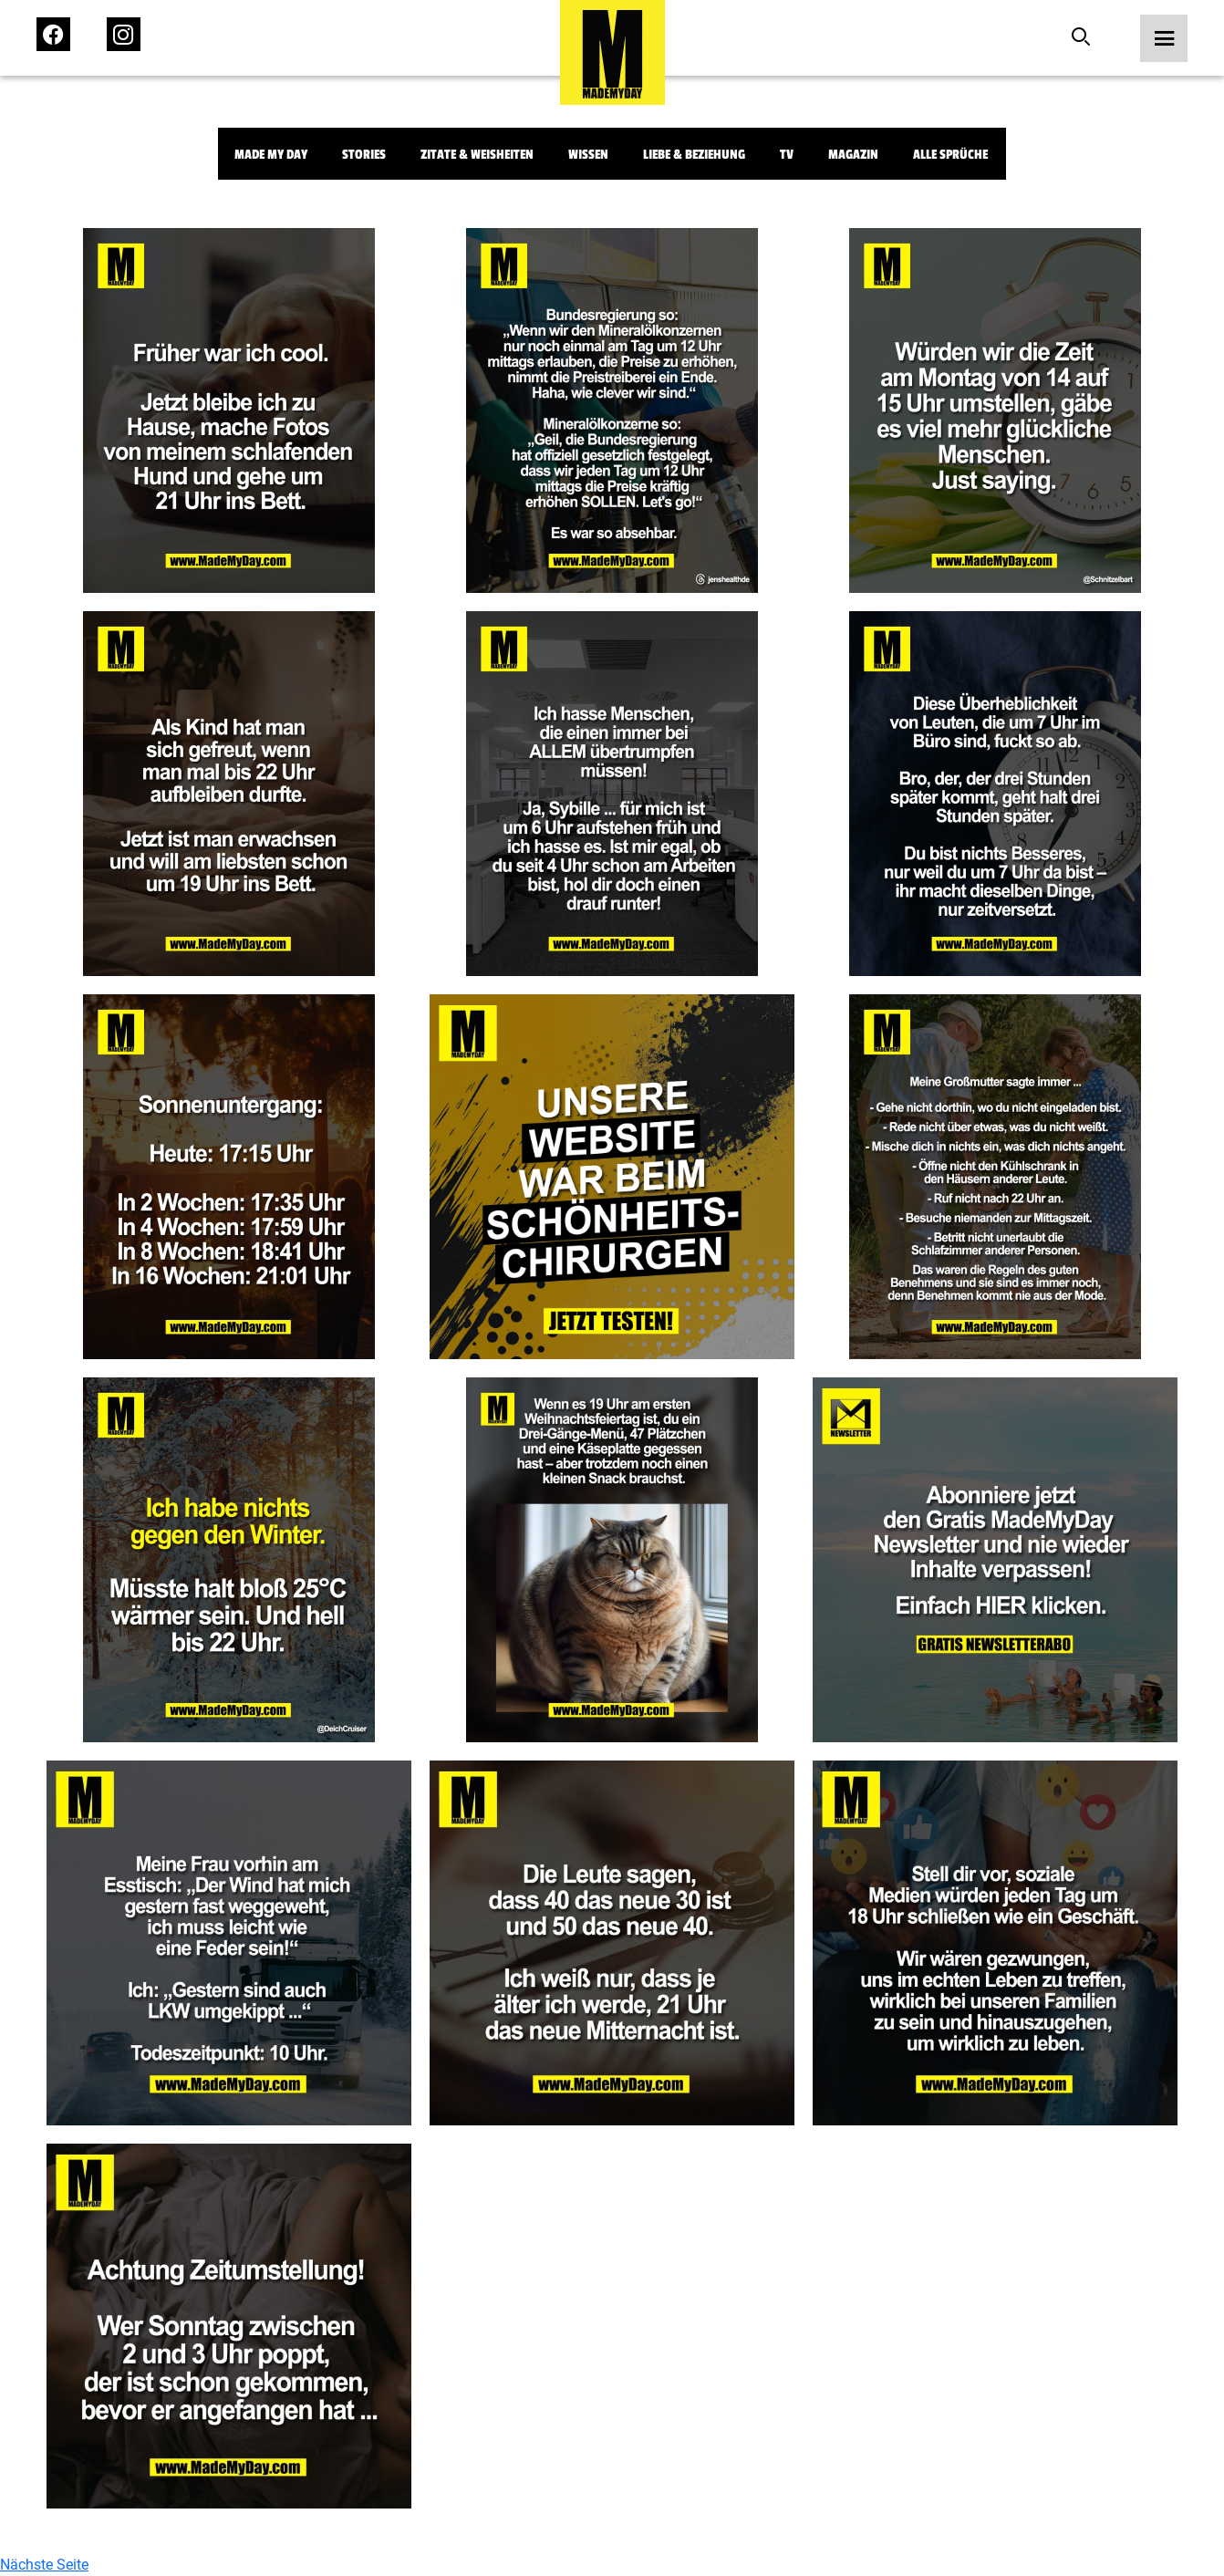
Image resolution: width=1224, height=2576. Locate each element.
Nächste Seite (44, 2564)
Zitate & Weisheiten (477, 154)
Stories (364, 154)
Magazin (853, 154)
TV (787, 154)
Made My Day (270, 154)
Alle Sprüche (950, 154)
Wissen (588, 154)
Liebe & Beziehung (694, 154)
